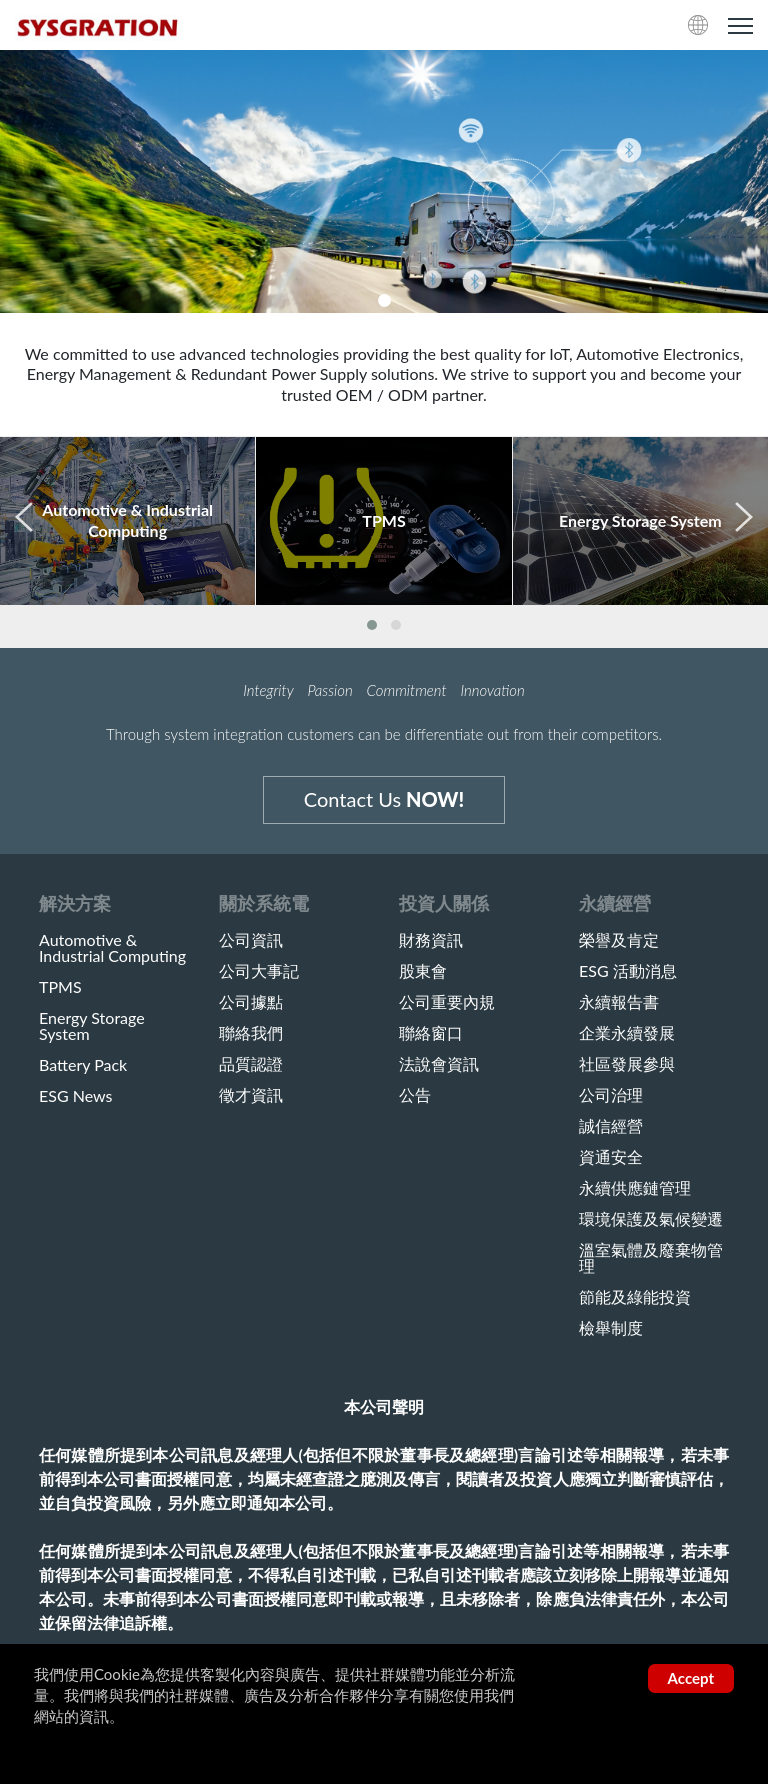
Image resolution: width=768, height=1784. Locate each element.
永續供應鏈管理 (635, 1188)
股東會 (423, 971)
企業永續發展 (627, 1033)
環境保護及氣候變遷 (651, 1219)
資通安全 (611, 1157)
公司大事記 (259, 971)
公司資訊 (251, 940)
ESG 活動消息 (628, 971)
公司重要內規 (447, 1002)
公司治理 (611, 1095)
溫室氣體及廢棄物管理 (651, 1258)
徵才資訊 (251, 1095)
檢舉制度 (611, 1328)
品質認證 (251, 1064)
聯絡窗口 (431, 1033)
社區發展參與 (627, 1064)
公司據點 (251, 1002)
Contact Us (384, 799)
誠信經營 (611, 1126)
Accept (691, 1678)
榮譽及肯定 (619, 940)
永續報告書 (619, 1002)
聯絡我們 (251, 1033)
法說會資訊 (439, 1064)
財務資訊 (431, 940)
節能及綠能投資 (635, 1297)
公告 (415, 1095)
